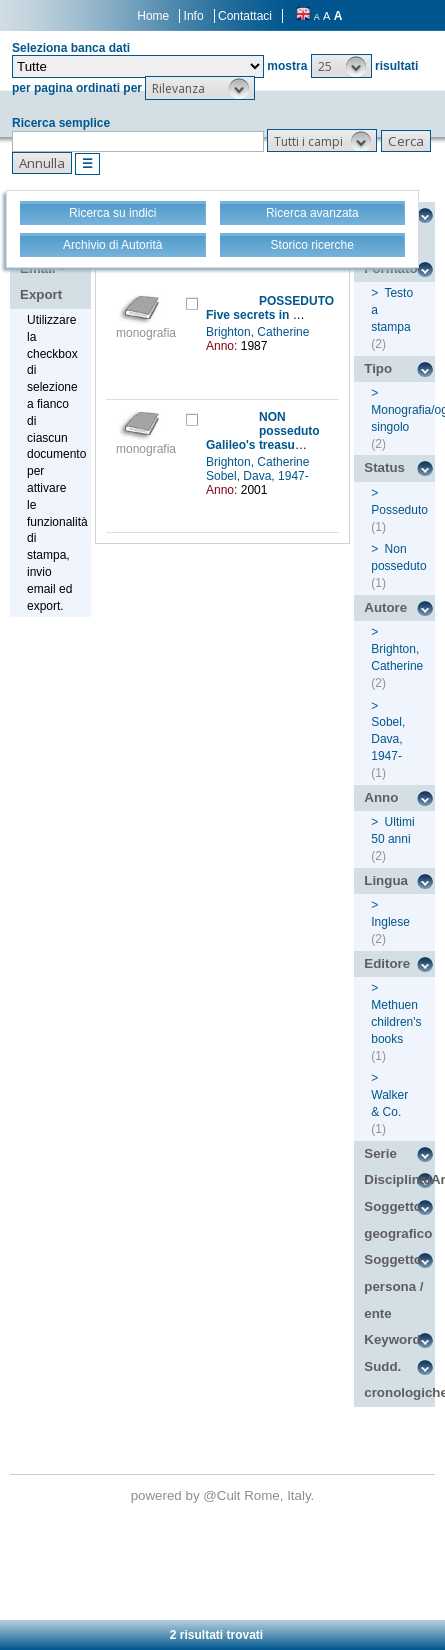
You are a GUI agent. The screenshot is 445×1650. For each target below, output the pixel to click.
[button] (341, 66)
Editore (387, 963)
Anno (381, 797)
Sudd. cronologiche (399, 1380)
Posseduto (399, 510)
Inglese (390, 922)
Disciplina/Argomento (399, 1179)
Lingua (386, 880)
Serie (380, 1153)
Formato (390, 268)
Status (384, 467)
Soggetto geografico (398, 1220)
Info (194, 16)
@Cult (223, 1495)
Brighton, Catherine (259, 332)
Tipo (378, 368)
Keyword (392, 1339)
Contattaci (245, 16)
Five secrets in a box (265, 315)
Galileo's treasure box (268, 445)
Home (153, 16)
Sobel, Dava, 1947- (259, 476)
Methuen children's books (396, 1022)
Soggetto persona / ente (393, 1286)
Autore (385, 607)
